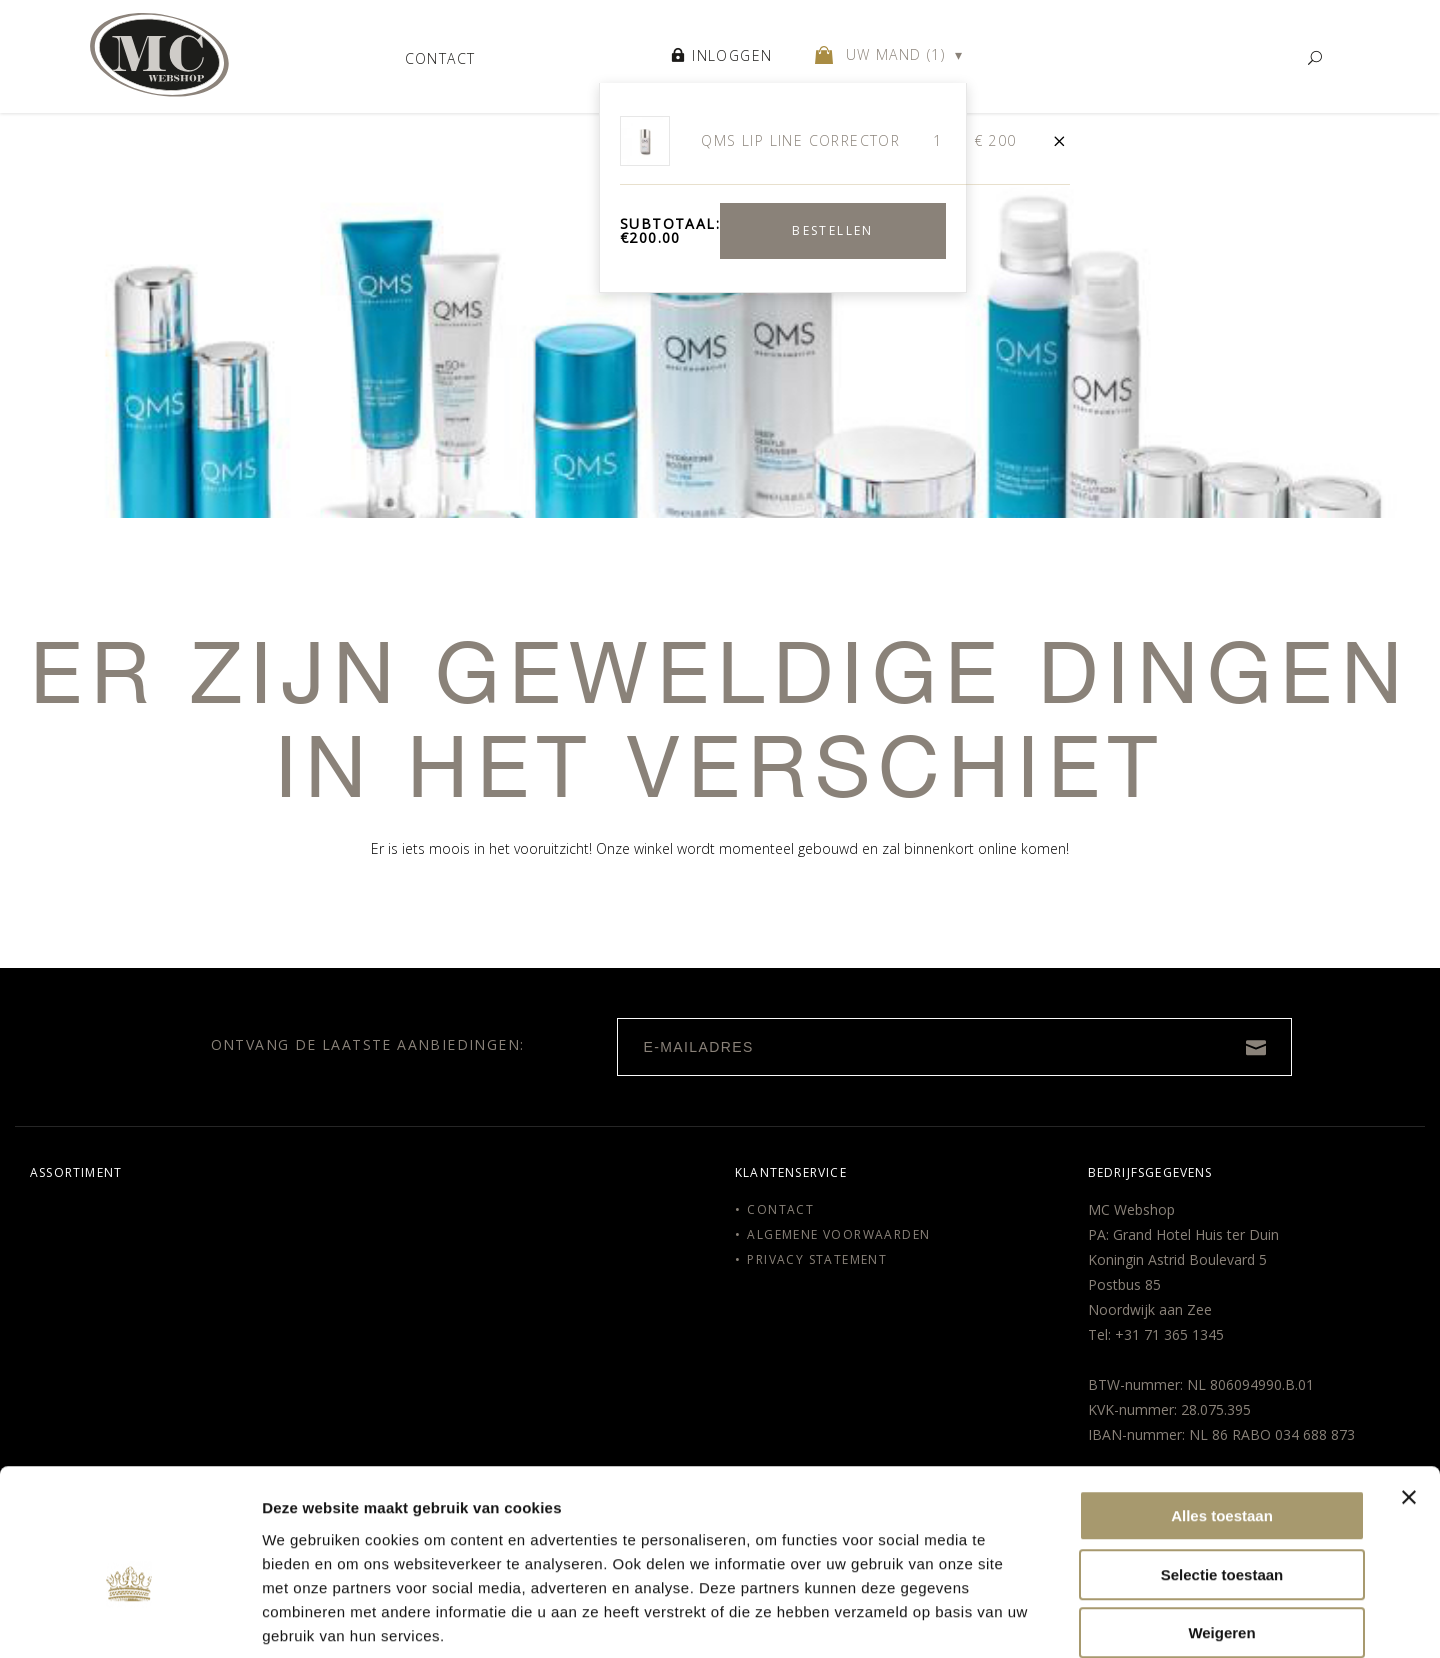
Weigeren (1221, 1530)
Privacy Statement (817, 1259)
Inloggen (721, 58)
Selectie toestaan (1222, 1472)
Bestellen (833, 234)
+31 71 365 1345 (1169, 1334)
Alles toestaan (1222, 1413)
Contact (440, 57)
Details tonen (1174, 1618)
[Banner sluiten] (1409, 1395)
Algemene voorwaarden (838, 1234)
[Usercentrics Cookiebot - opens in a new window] (129, 1619)
